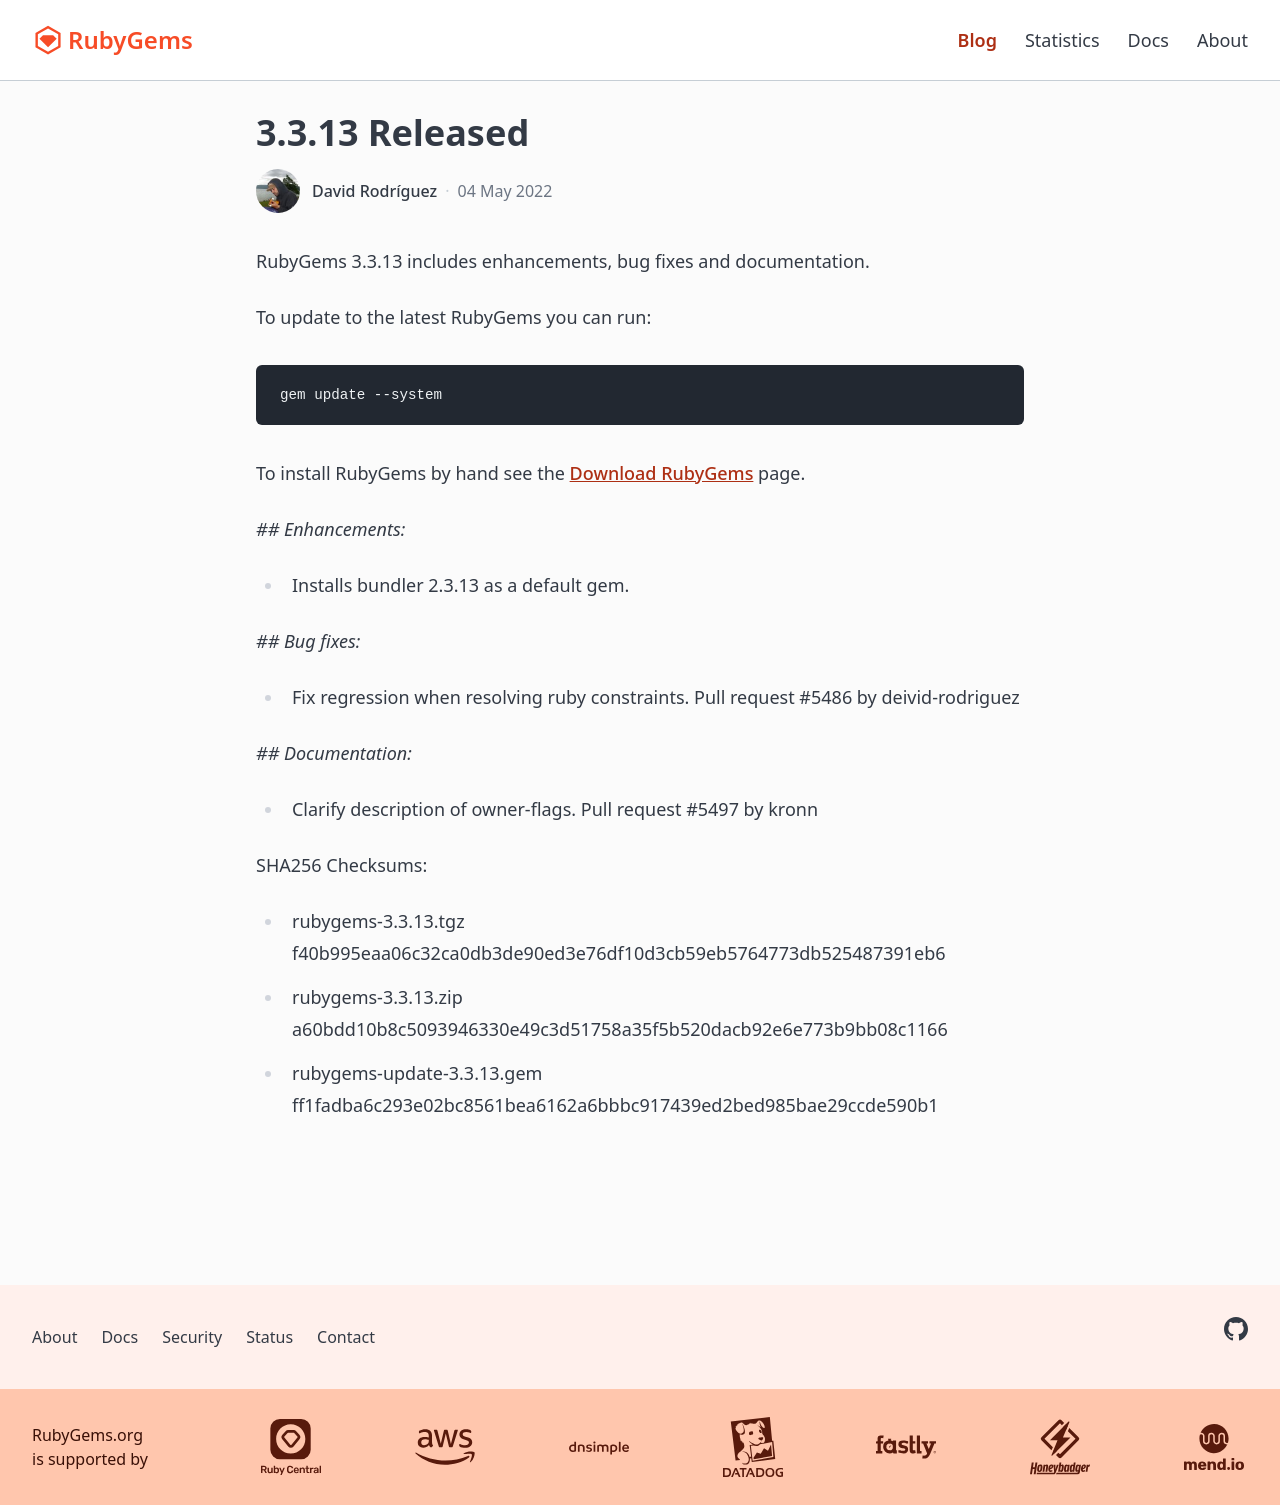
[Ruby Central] (291, 1447)
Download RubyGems (662, 473)
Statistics (1062, 40)
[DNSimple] (599, 1447)
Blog (977, 40)
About (1222, 40)
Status (269, 1337)
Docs (1148, 40)
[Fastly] (906, 1447)
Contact (346, 1337)
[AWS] (445, 1447)
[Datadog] (753, 1447)
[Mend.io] (1214, 1447)
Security (192, 1337)
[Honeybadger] (1060, 1447)
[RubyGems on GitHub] (1236, 1329)
